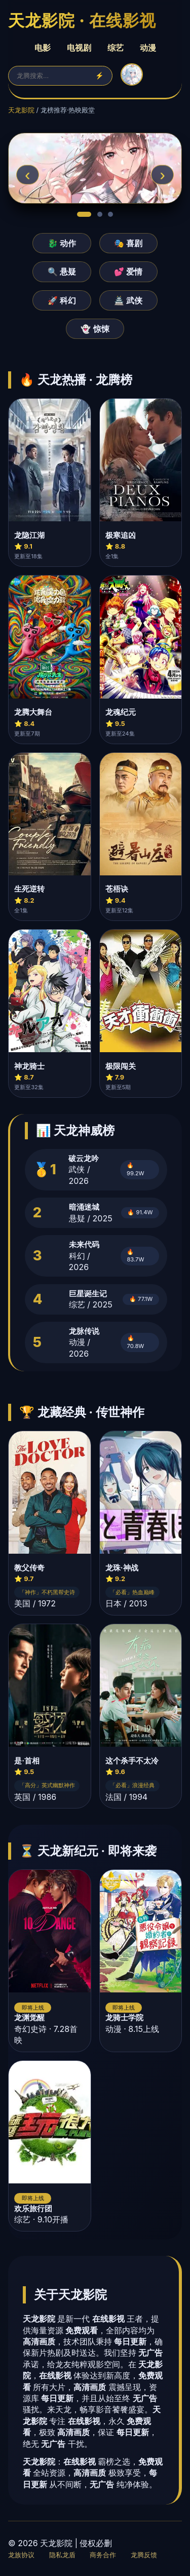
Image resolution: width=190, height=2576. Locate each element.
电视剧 (79, 48)
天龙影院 (21, 110)
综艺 (115, 48)
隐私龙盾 (62, 2555)
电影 (42, 48)
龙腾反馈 (144, 2555)
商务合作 (103, 2555)
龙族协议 (21, 2555)
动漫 (148, 48)
